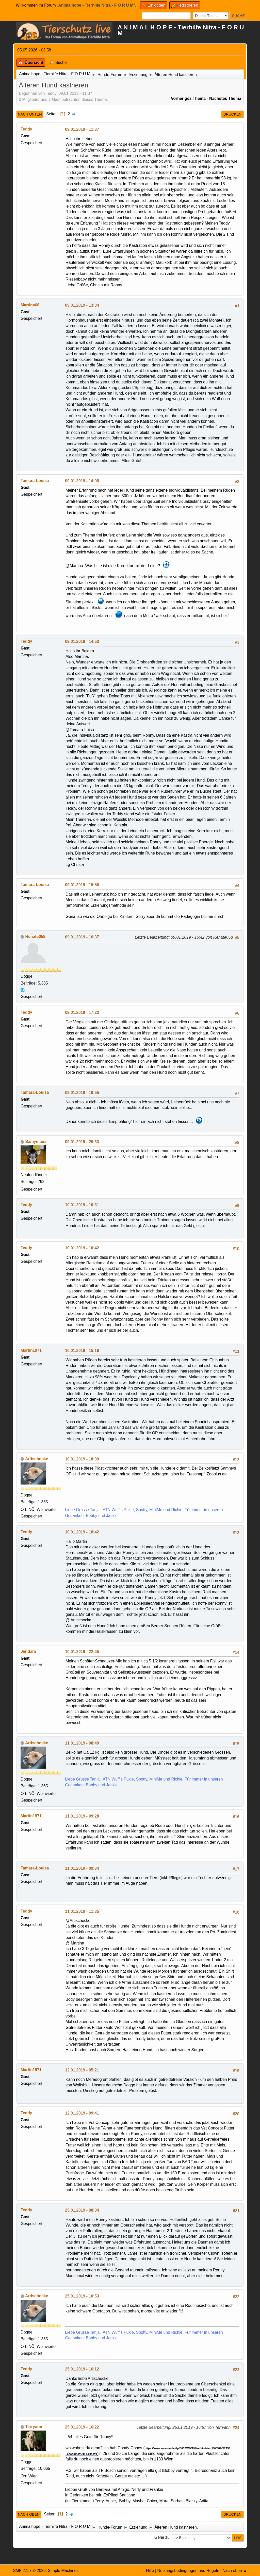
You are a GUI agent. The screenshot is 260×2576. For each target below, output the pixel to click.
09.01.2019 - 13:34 (82, 305)
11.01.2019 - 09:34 (82, 1868)
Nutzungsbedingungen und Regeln (188, 2570)
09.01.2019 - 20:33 (82, 1142)
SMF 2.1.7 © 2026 (29, 2570)
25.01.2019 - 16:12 (82, 2369)
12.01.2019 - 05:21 (82, 2070)
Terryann (33, 2426)
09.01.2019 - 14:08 (82, 481)
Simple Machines (63, 2570)
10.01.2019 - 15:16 (82, 1350)
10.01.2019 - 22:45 (82, 1652)
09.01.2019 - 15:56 (82, 885)
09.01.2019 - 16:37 (82, 937)
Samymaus (36, 1141)
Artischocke (36, 1459)
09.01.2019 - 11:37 (82, 129)
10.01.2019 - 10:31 (82, 1205)
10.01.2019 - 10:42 (82, 1248)
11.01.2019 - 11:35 (82, 1911)
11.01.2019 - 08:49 (82, 1743)
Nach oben (29, 2514)
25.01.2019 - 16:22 (82, 2427)
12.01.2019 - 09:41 (82, 2113)
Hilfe (150, 2570)
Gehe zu (162, 2537)
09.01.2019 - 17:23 (82, 1012)
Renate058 (35, 936)
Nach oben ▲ (234, 2570)
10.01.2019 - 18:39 (82, 1459)
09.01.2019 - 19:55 (82, 1092)
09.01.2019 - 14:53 (82, 641)
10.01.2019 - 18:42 (82, 1532)
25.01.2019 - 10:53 (82, 2296)
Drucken (232, 114)
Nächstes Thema (225, 98)
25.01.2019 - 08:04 (82, 2210)
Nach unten (30, 114)
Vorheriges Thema (188, 98)
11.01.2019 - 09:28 (82, 1816)
